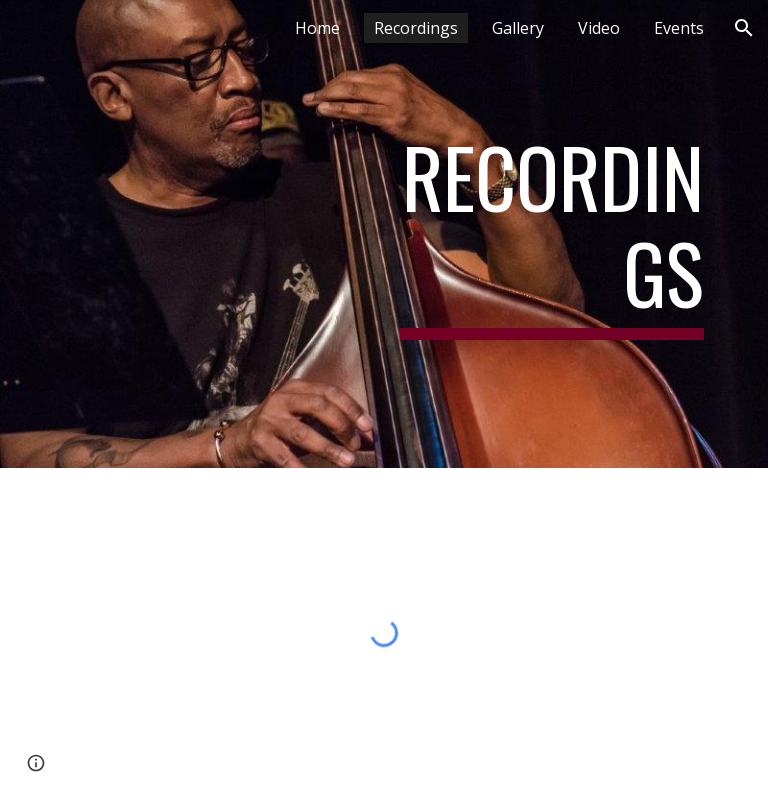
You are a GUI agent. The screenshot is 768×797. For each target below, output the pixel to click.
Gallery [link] (518, 28)
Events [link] (679, 28)
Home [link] (317, 28)
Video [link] (599, 28)
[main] (551, 234)
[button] (744, 28)
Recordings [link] (416, 28)
